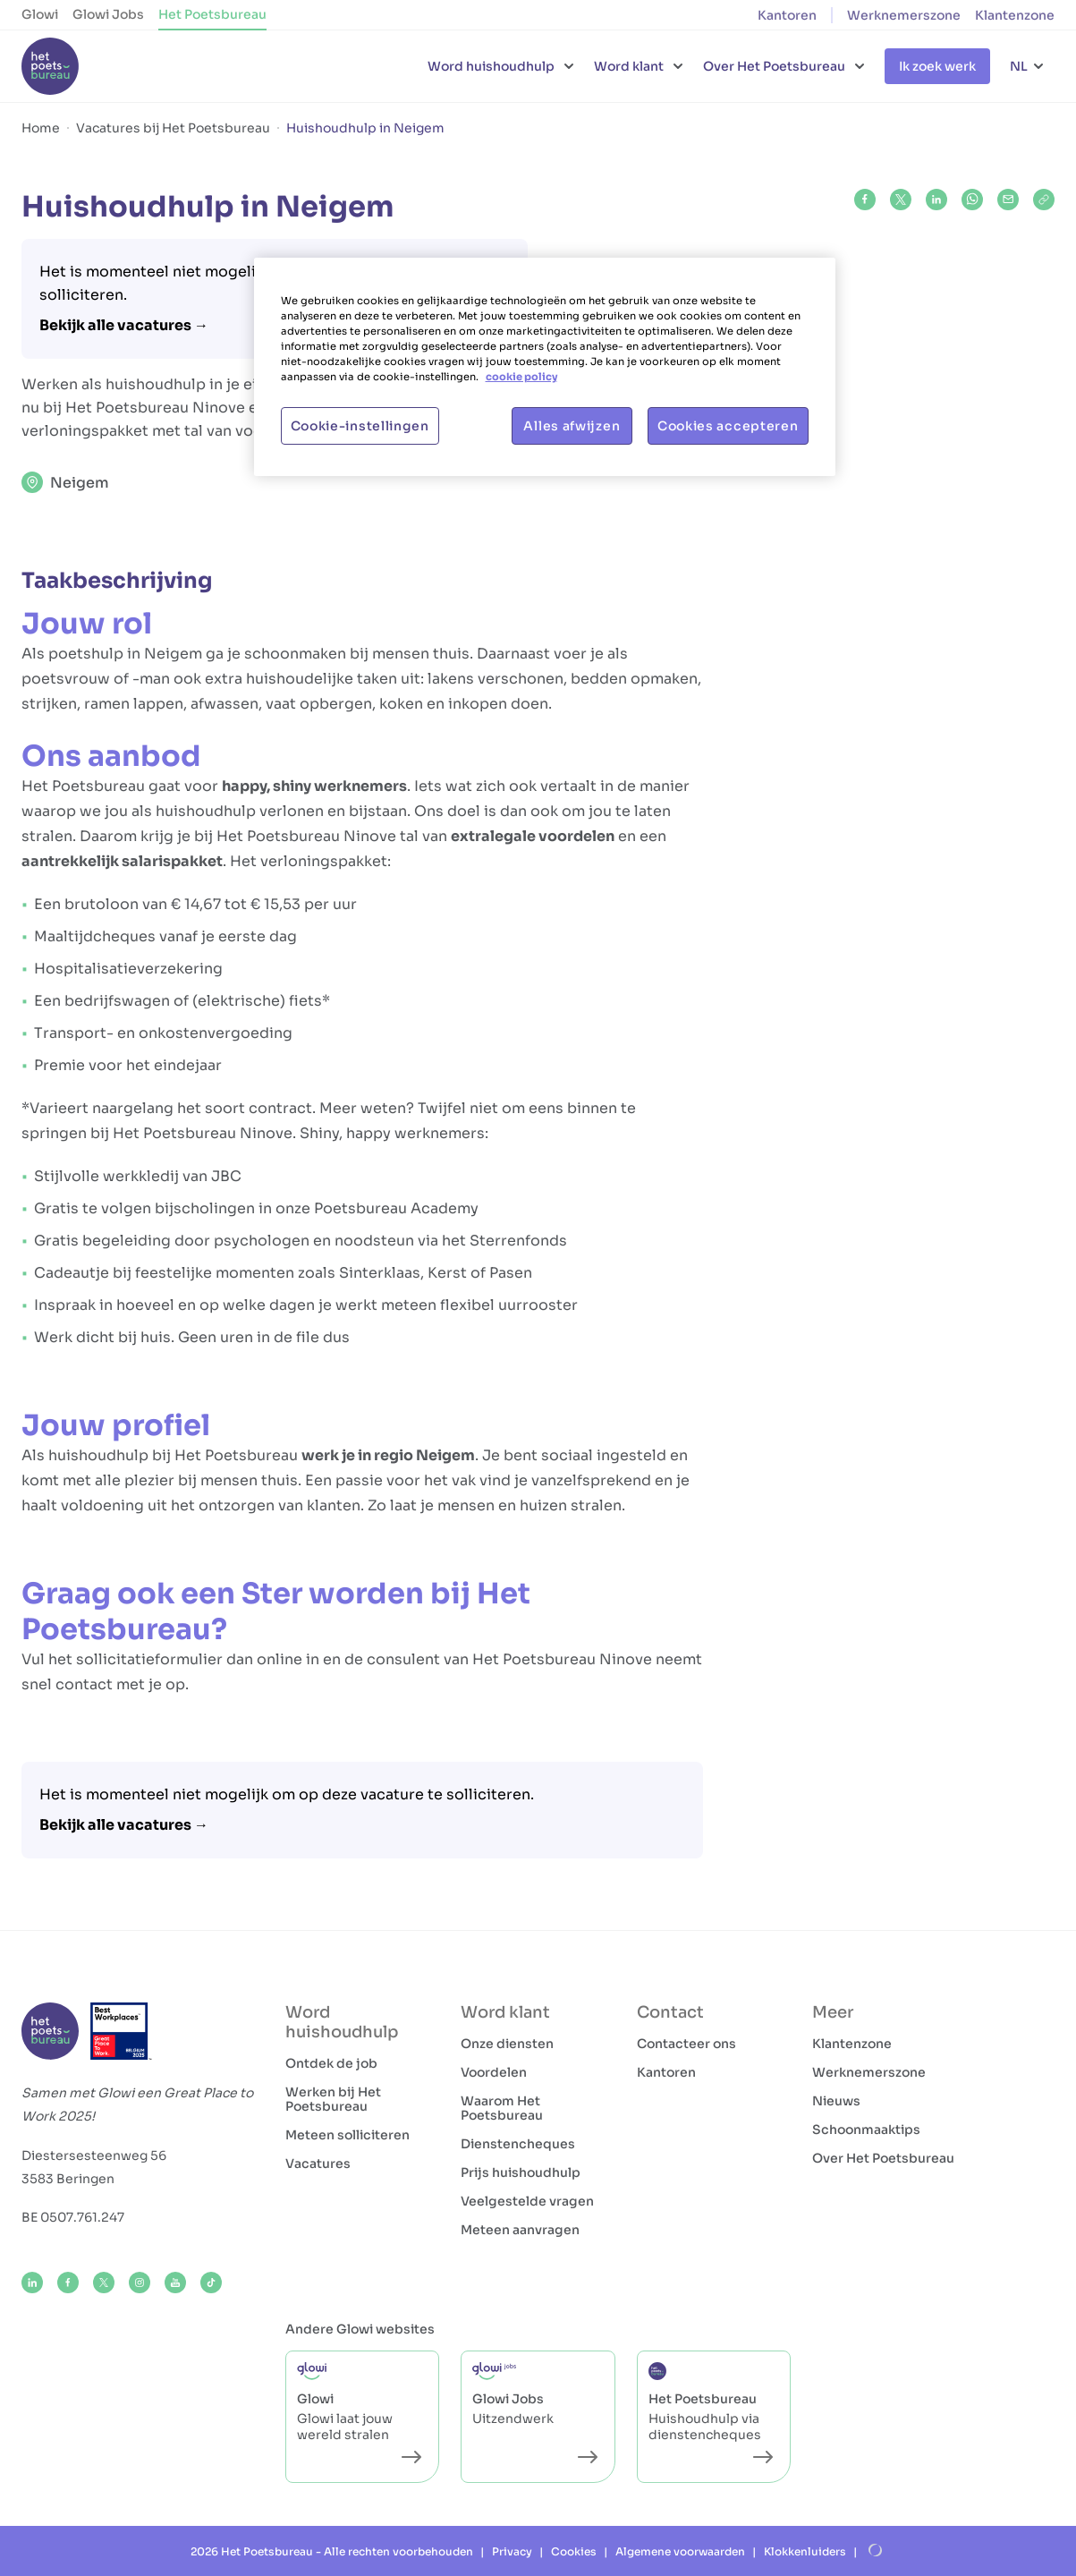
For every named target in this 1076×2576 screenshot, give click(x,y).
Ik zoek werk (937, 66)
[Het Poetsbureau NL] (50, 66)
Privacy (512, 2551)
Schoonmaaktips (866, 2129)
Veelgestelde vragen (527, 2201)
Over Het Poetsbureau (883, 2158)
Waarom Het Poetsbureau (502, 2108)
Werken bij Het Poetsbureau (333, 2099)
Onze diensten (507, 2043)
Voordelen (494, 2072)
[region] (544, 367)
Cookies (574, 2551)
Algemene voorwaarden (680, 2551)
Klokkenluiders (805, 2551)
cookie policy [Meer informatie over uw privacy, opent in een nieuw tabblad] (521, 376)
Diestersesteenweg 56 (93, 2155)
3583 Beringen (67, 2179)
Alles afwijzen (571, 426)
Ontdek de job (331, 2063)
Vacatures (318, 2163)
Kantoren (787, 15)
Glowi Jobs (108, 14)
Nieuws (836, 2101)
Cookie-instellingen (360, 426)
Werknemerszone (904, 15)
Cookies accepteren (728, 426)
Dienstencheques (518, 2144)
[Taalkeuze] (1028, 66)
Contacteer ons (686, 2043)
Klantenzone (1015, 15)
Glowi (39, 14)
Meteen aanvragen (520, 2230)
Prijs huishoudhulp (520, 2172)
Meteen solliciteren (347, 2135)
